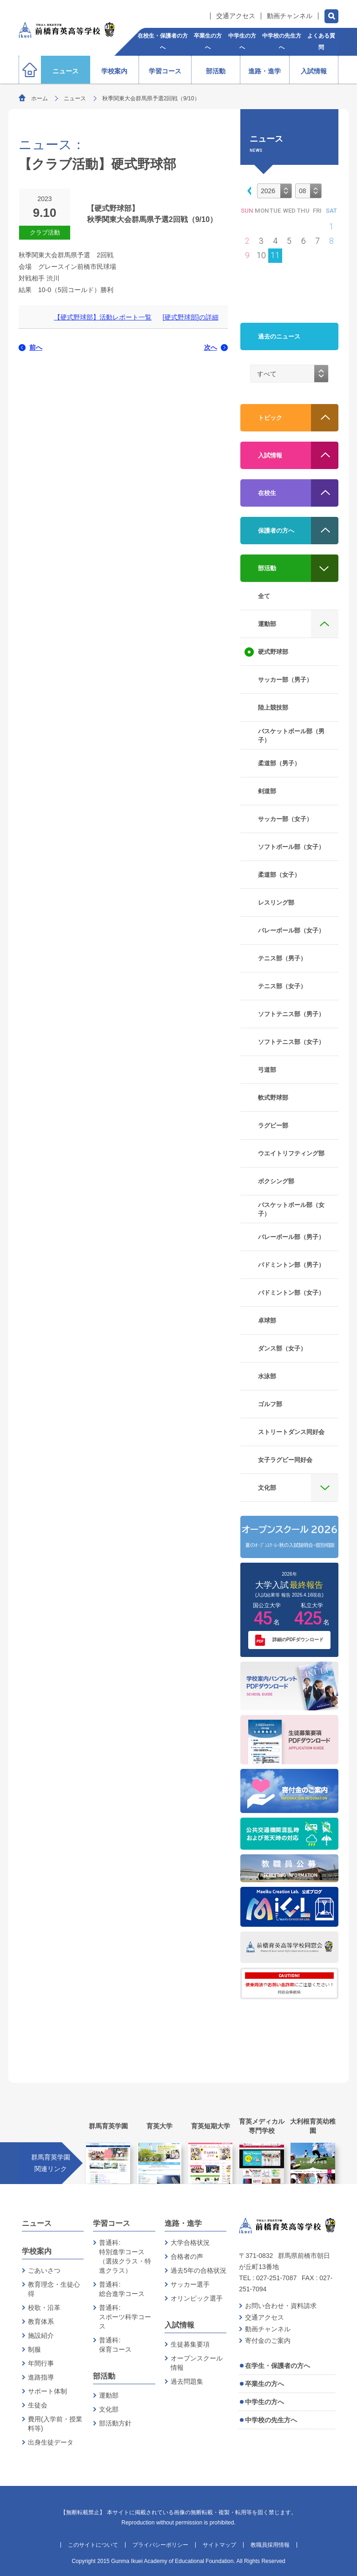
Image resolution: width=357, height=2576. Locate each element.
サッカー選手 (190, 2284)
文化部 (109, 2409)
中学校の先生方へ (271, 2420)
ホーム (39, 98)
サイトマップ (219, 2545)
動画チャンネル (289, 16)
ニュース (75, 98)
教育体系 (41, 2321)
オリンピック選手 (197, 2298)
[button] (247, 190)
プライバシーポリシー (160, 2545)
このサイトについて (93, 2545)
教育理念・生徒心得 (54, 2289)
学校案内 (37, 2251)
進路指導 (41, 2377)
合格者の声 (187, 2256)
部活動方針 (115, 2423)
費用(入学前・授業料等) (55, 2423)
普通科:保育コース (115, 2344)
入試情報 (179, 2325)
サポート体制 (47, 2391)
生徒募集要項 (190, 2344)
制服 (34, 2349)
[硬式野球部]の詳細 (190, 317)
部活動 (104, 2376)
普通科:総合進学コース (122, 2289)
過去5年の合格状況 (198, 2270)
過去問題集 (187, 2381)
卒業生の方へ (264, 2383)
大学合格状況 (190, 2242)
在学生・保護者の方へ (277, 2365)
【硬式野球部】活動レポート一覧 (103, 317)
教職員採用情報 (270, 2545)
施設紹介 (41, 2335)
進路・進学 (183, 2223)
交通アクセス (235, 16)
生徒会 (37, 2405)
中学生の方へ (264, 2402)
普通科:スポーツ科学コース (125, 2317)
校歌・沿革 (44, 2307)
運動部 (109, 2395)
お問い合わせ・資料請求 (281, 2305)
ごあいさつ (44, 2270)
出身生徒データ (50, 2442)
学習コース (111, 2223)
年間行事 (41, 2363)
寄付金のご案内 (268, 2340)
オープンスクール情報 (197, 2362)
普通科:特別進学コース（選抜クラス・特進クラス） (125, 2256)
